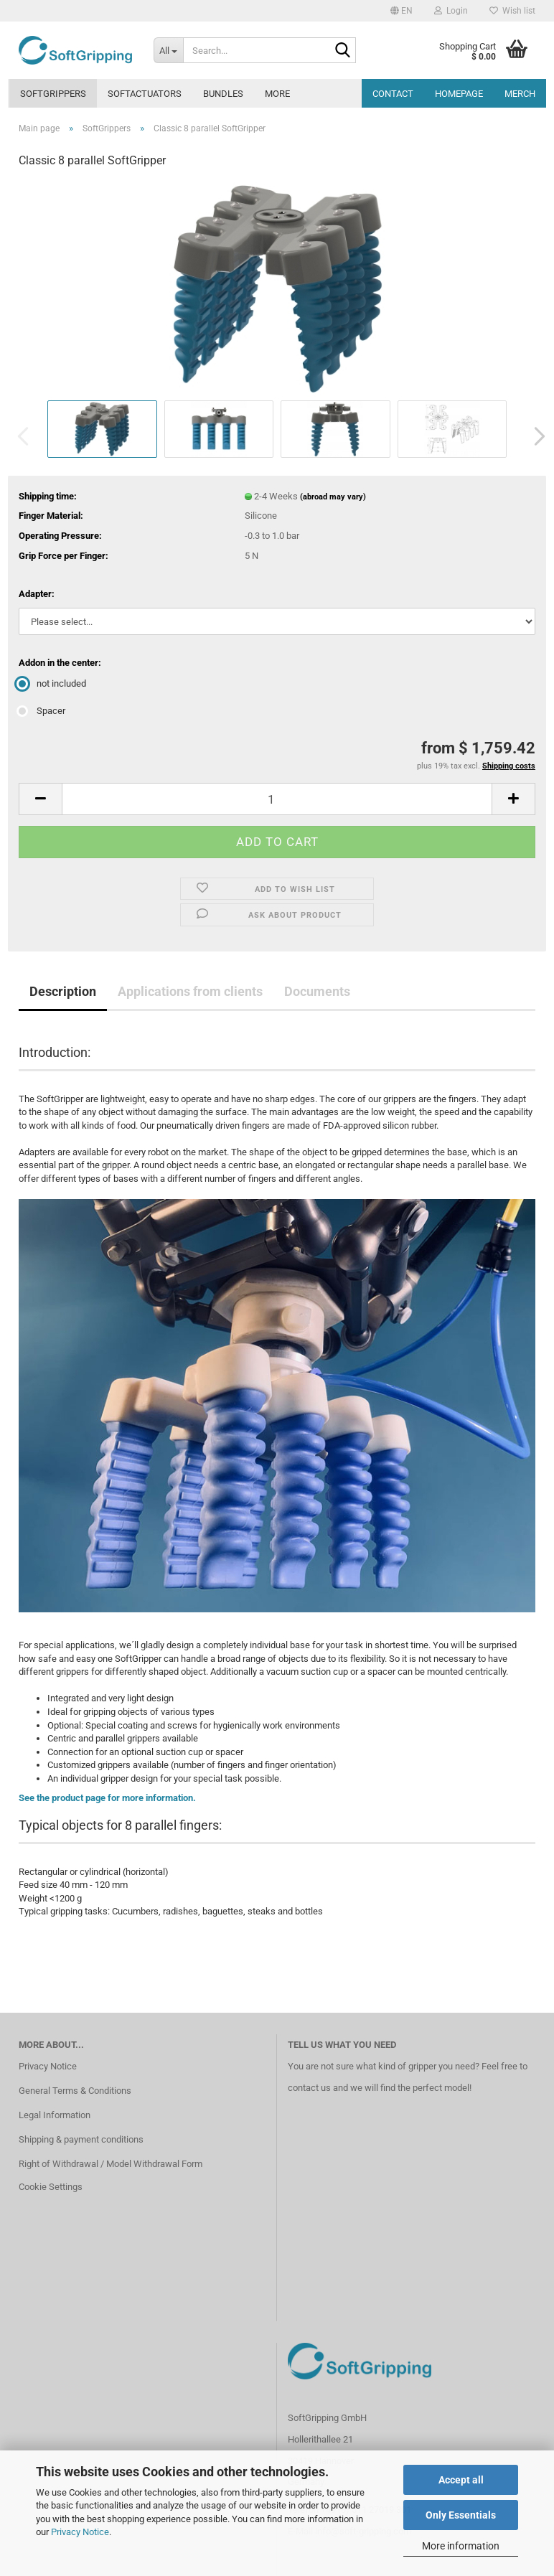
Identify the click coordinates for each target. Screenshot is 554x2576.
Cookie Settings (51, 2186)
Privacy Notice (80, 2531)
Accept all (461, 2480)
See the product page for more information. (107, 1797)
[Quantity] (277, 799)
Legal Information (54, 2115)
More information (460, 2546)
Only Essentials (461, 2515)
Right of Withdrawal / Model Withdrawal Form (110, 2163)
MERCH (519, 93)
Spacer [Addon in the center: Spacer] (42, 710)
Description (62, 991)
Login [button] (451, 11)
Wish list (512, 11)
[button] (401, 11)
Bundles (223, 93)
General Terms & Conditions (75, 2090)
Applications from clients (190, 991)
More (277, 93)
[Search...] (169, 50)
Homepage (459, 93)
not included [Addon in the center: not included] (52, 683)
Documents (317, 991)
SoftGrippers (53, 93)
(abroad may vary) (333, 497)
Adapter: (37, 593)
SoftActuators (145, 93)
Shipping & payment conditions (81, 2139)
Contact (392, 93)
